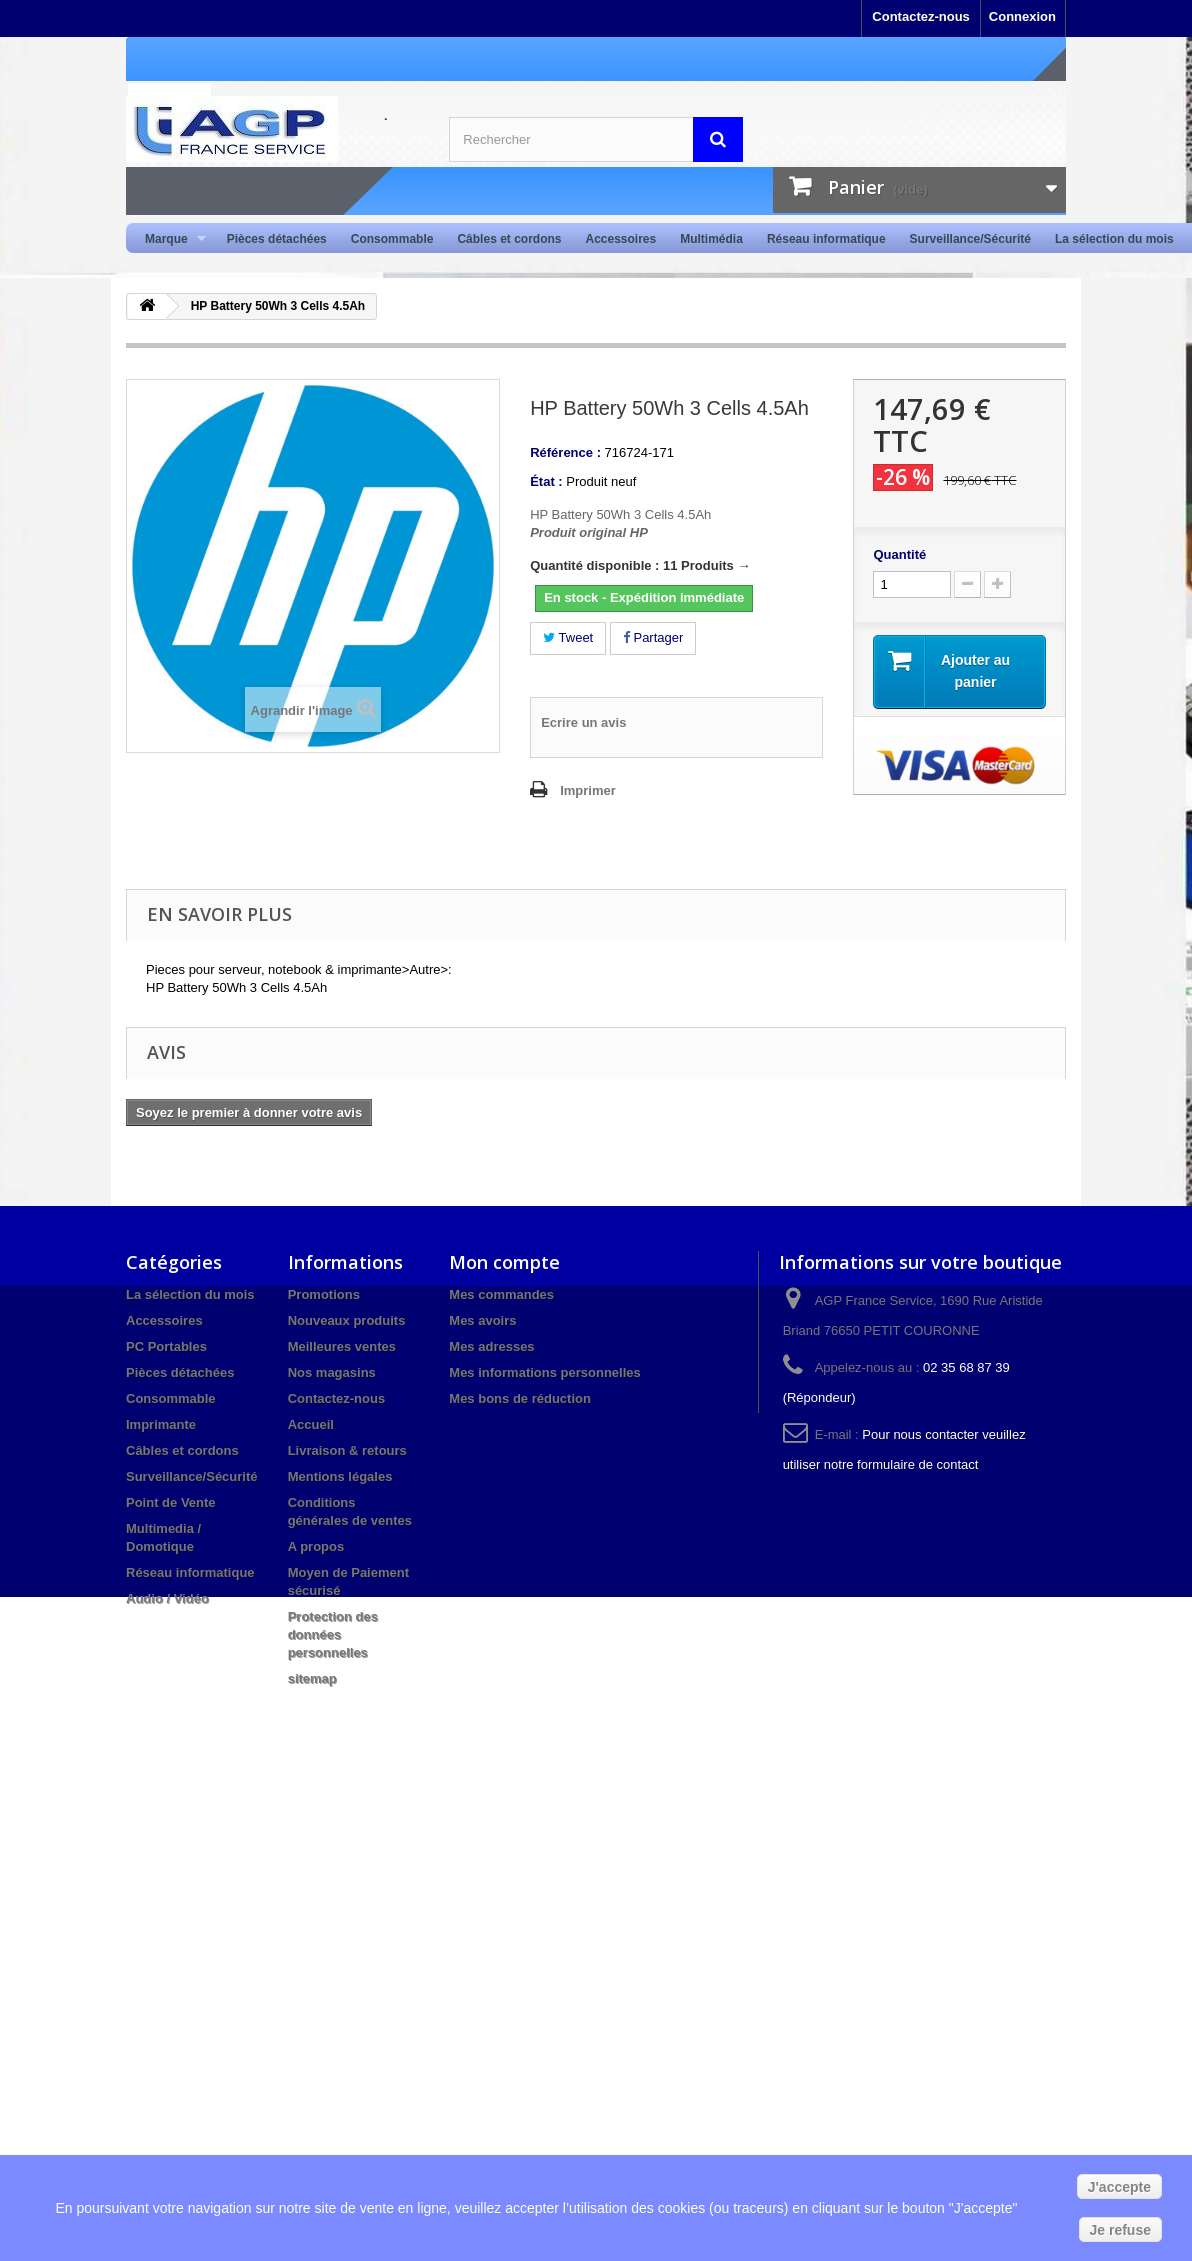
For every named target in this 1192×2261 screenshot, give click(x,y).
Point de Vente (171, 1502)
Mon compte (504, 1262)
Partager (653, 637)
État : (546, 481)
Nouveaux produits (347, 1320)
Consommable (392, 239)
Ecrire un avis (583, 722)
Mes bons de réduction (520, 1398)
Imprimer (588, 790)
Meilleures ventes (342, 1346)
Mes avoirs (482, 1320)
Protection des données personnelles (333, 1634)
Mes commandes (501, 1294)
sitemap (312, 1678)
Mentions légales (340, 1476)
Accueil (311, 1424)
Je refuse (1120, 2230)
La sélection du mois (1114, 239)
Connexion (1022, 16)
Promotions (324, 1294)
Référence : (565, 452)
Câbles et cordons (509, 239)
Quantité (899, 554)
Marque (169, 239)
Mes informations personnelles (544, 1372)
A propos (316, 1546)
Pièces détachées (277, 239)
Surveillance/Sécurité (970, 239)
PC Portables (166, 1346)
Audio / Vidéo (167, 1598)
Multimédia (711, 239)
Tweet (568, 637)
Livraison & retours (347, 1450)
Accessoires (620, 239)
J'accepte (1119, 2187)
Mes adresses (491, 1346)
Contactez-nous (921, 16)
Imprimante (161, 1424)
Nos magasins (332, 1372)
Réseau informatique (826, 239)
